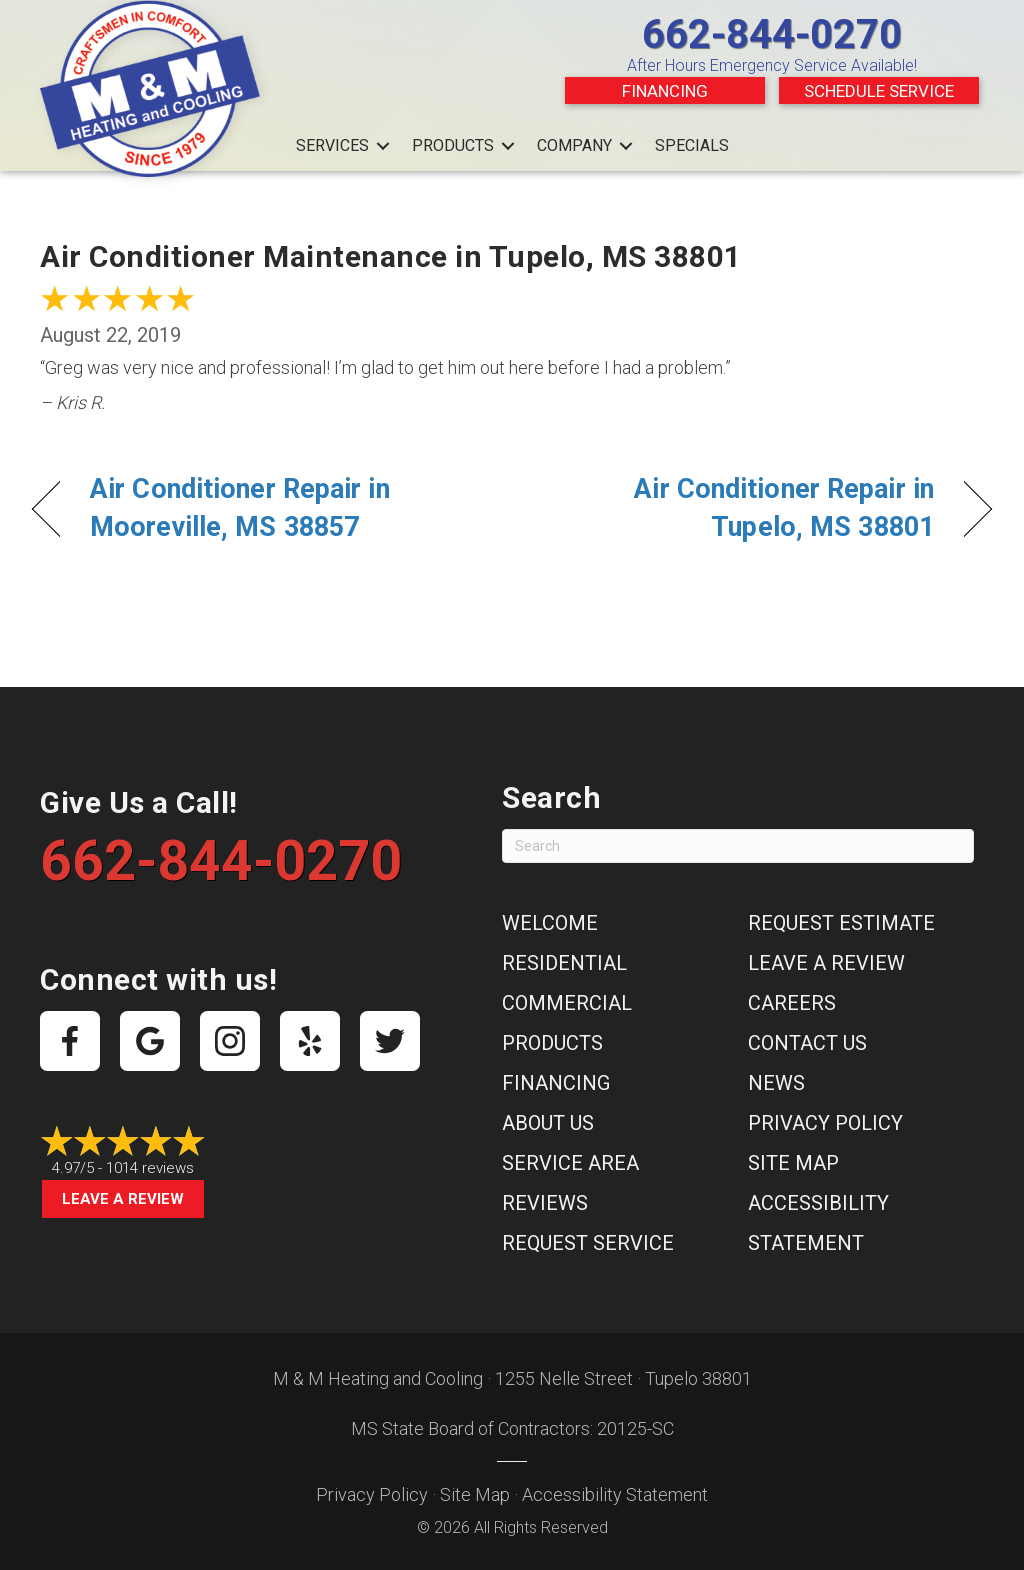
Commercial (567, 1003)
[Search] (738, 846)
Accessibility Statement (615, 1494)
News (776, 1083)
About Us (548, 1123)
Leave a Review (123, 1199)
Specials (692, 145)
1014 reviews (150, 1168)
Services (332, 145)
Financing (665, 91)
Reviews (545, 1203)
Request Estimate (841, 923)
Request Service (588, 1243)
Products (453, 145)
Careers (792, 1003)
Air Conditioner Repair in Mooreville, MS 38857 (240, 508)
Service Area (570, 1163)
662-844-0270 (772, 34)
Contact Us (807, 1043)
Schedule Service (879, 91)
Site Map (793, 1163)
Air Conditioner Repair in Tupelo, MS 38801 (737, 508)
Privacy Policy (825, 1123)
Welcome (550, 923)
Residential (564, 963)
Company (574, 145)
